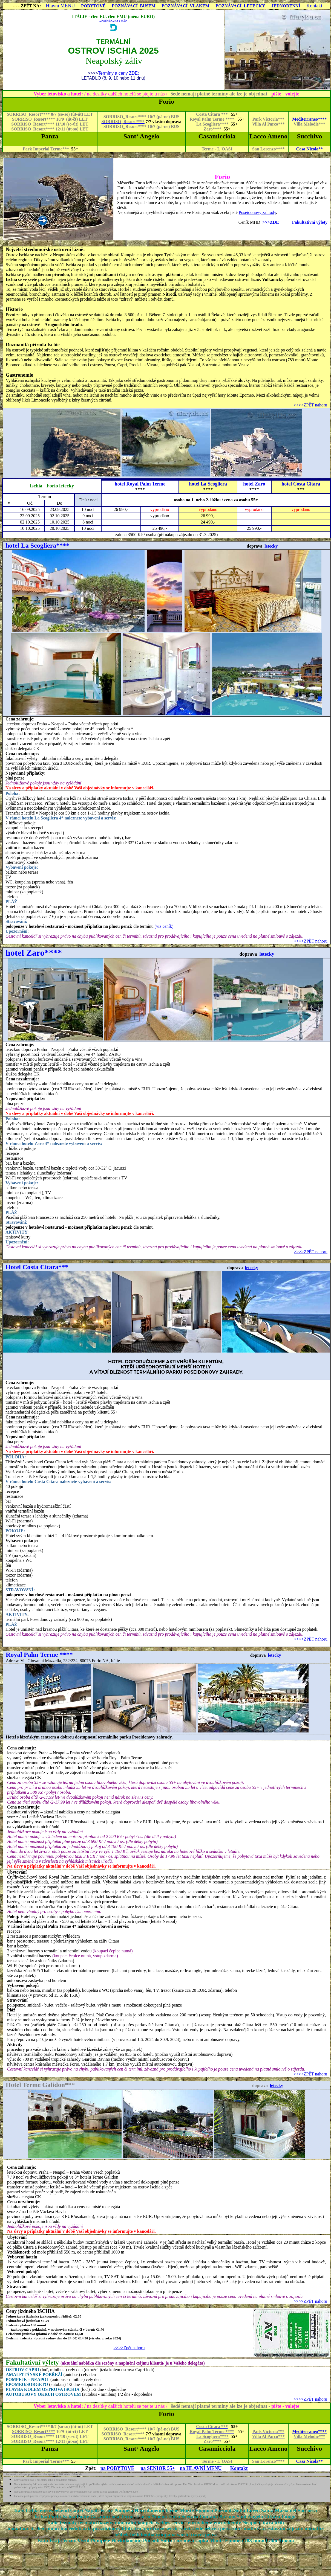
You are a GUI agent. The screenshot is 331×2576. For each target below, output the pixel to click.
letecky (271, 546)
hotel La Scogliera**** (37, 545)
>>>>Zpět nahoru (129, 2347)
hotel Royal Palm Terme (140, 484)
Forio (222, 176)
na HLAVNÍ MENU (201, 2468)
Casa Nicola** (309, 149)
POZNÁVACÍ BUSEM (134, 6)
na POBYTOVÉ (117, 2468)
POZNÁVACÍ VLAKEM (185, 6)
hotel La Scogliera (208, 484)
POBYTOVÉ (93, 6)
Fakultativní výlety (309, 222)
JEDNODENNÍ (285, 6)
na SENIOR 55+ (157, 2468)
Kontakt (314, 5)
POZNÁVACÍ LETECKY (240, 6)
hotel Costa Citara (300, 484)
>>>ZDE (270, 222)
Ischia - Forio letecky (52, 486)
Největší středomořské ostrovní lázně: (45, 249)
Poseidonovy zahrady (257, 212)
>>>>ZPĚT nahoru (310, 405)
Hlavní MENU (60, 5)
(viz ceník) (164, 926)
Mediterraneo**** (309, 119)
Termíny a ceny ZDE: (118, 73)
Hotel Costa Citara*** (36, 1266)
